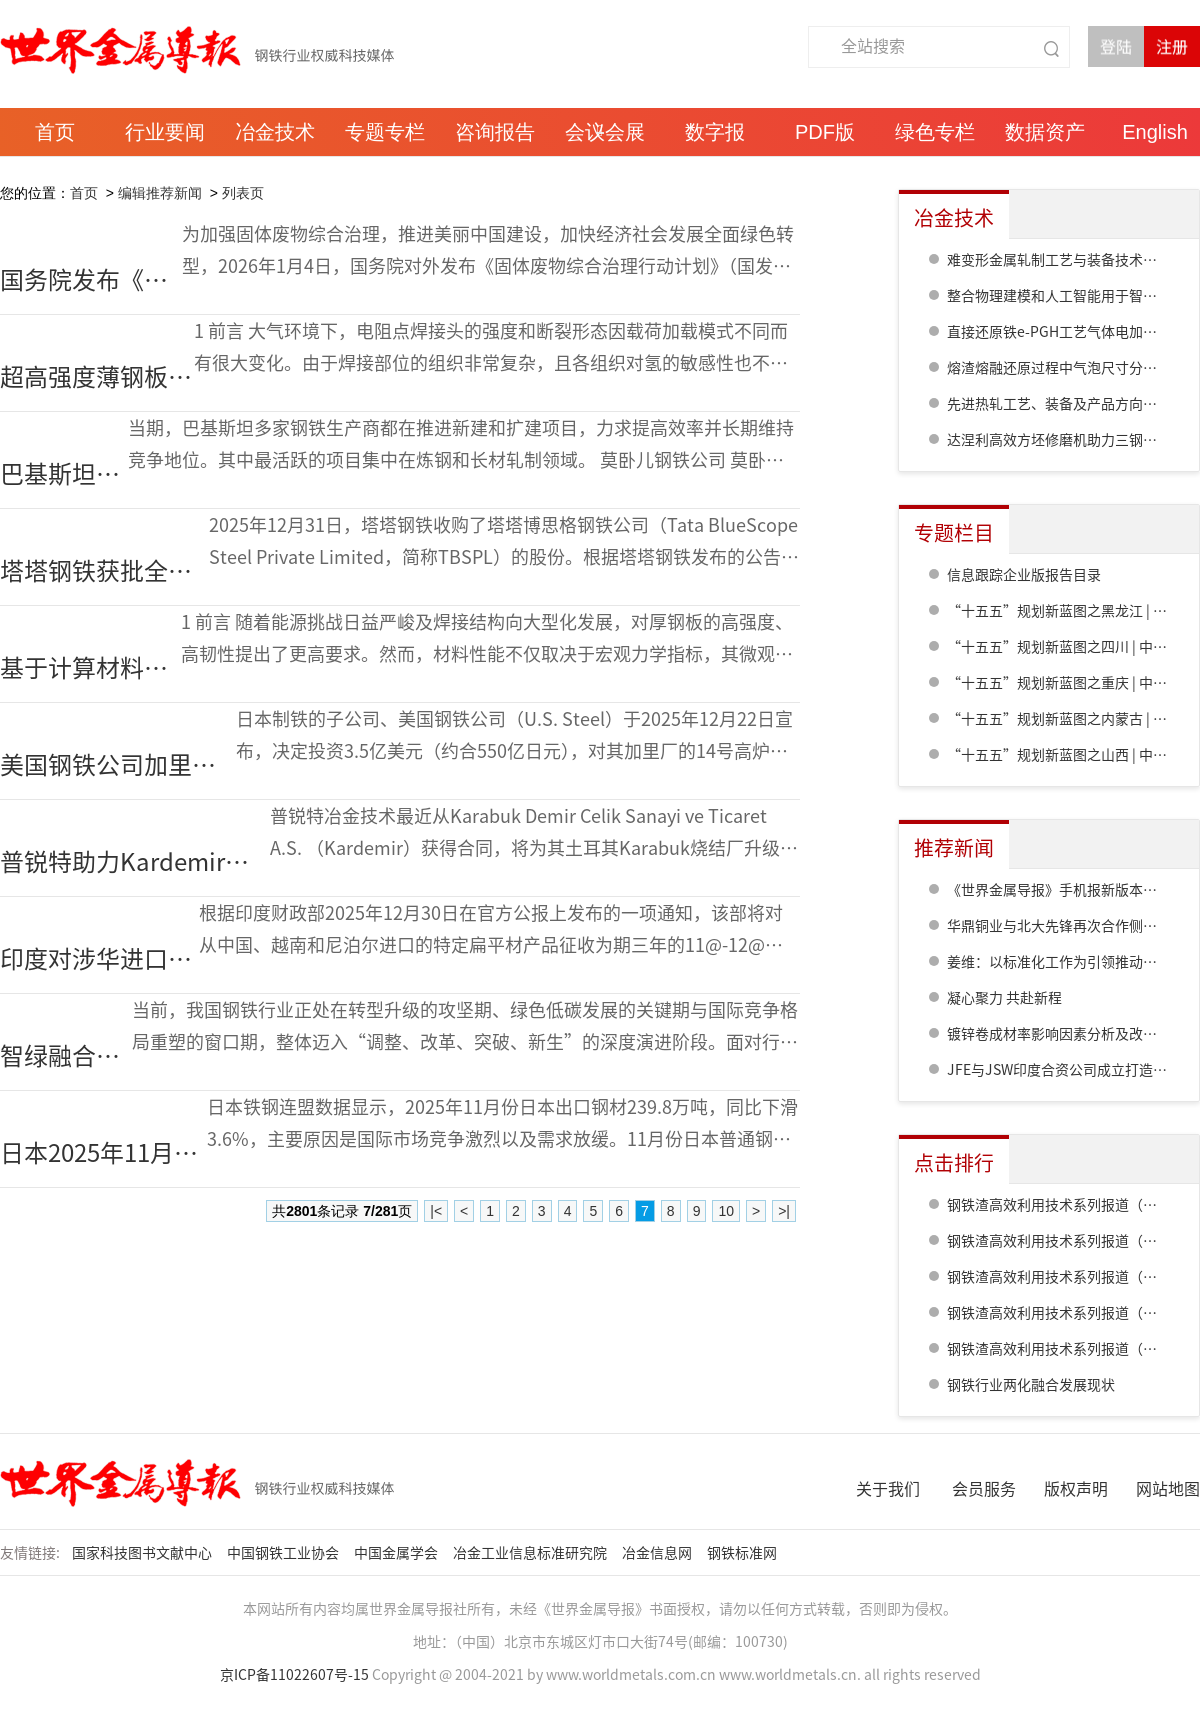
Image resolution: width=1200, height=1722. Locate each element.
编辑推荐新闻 (160, 193)
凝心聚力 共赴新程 (1004, 998)
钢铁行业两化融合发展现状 (1031, 1385)
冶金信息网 (658, 1553)
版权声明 (1076, 1489)
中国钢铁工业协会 (284, 1553)
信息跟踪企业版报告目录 (1024, 575)
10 (726, 1211)
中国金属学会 (397, 1553)
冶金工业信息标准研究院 (531, 1553)
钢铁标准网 (743, 1553)
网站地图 (1168, 1489)
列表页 (243, 193)
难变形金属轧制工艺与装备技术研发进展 (1073, 260)
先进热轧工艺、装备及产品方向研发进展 (1073, 404)
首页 (84, 193)
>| (784, 1211)
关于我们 (888, 1489)
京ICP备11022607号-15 (294, 1675)
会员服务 (984, 1489)
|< (436, 1211)
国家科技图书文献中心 (143, 1553)
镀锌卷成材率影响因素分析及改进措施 (1066, 1034)
